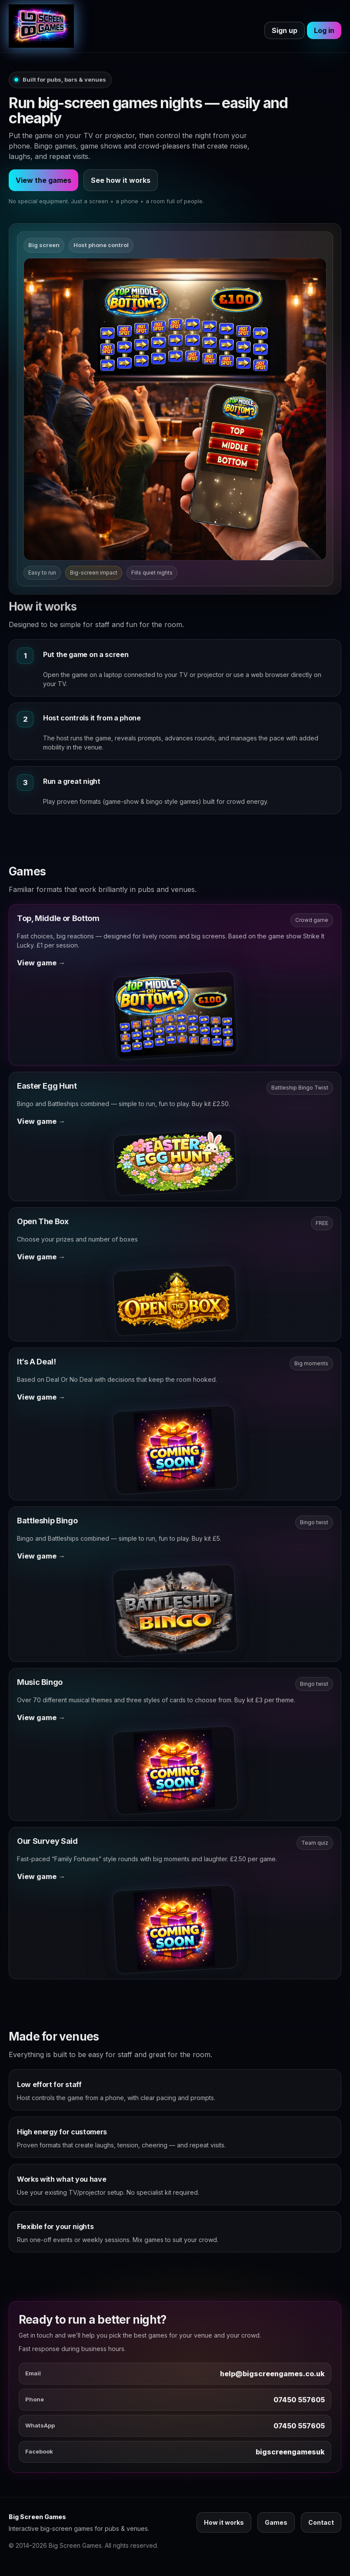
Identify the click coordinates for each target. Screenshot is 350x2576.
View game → (41, 962)
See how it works (120, 180)
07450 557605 (299, 2399)
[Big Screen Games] (41, 26)
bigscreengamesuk (290, 2451)
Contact (321, 2522)
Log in (324, 30)
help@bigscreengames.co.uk (272, 2373)
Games (276, 2522)
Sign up (284, 30)
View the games (43, 180)
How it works (224, 2522)
